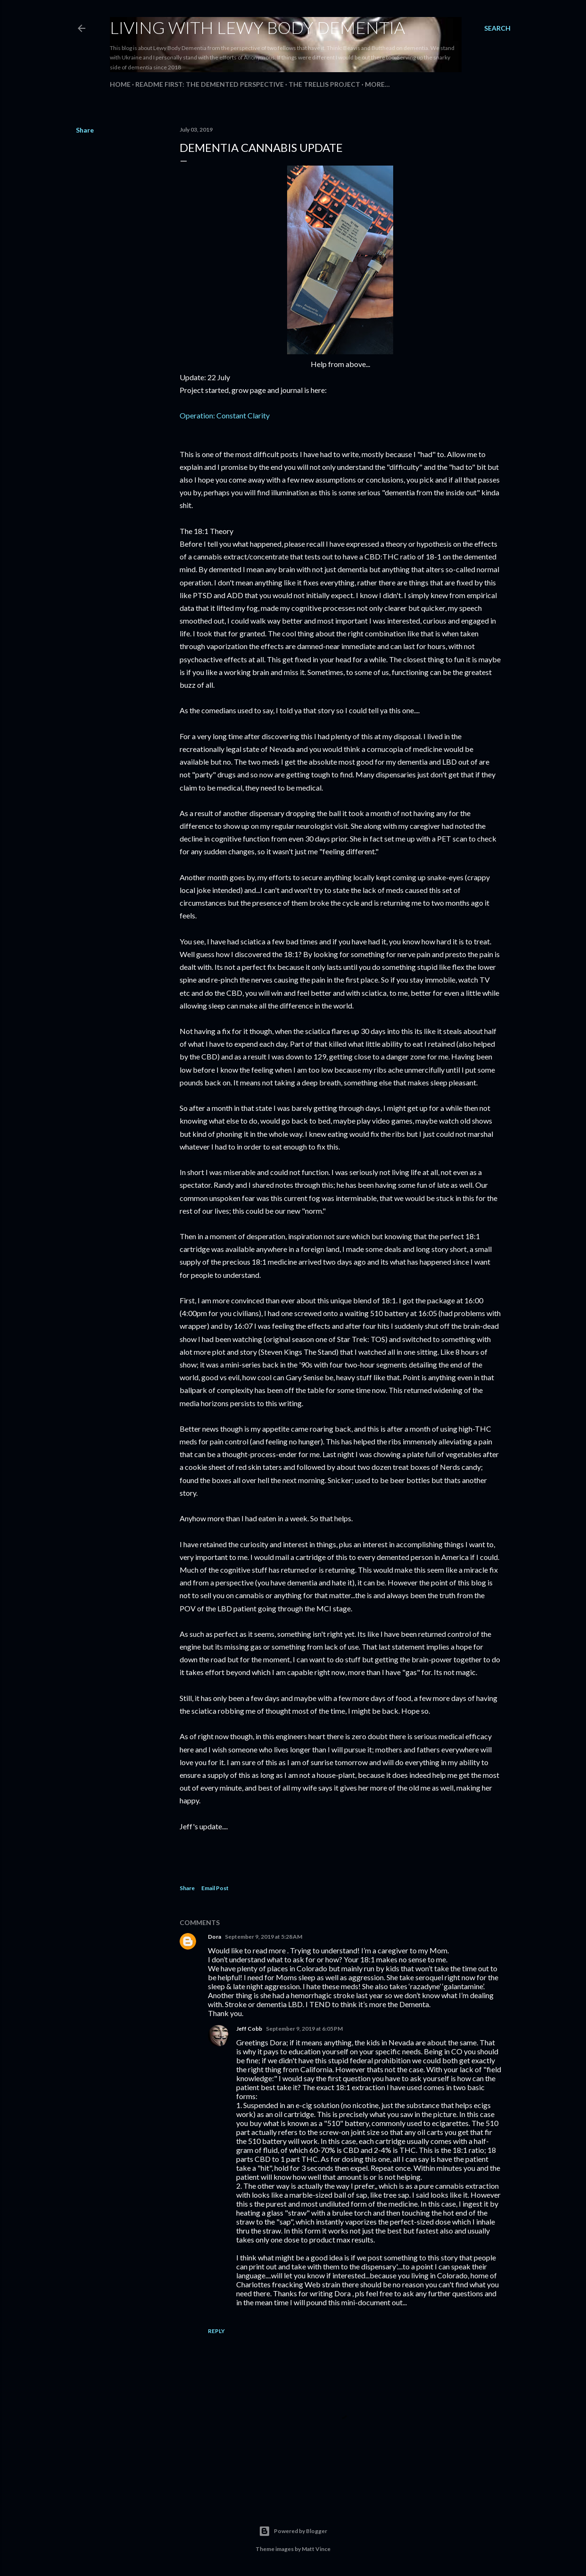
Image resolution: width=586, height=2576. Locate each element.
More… (377, 84)
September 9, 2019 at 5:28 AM (263, 1936)
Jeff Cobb (249, 2028)
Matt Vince (316, 2548)
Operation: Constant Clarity (225, 415)
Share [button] (85, 130)
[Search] (497, 28)
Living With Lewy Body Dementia (257, 27)
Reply (216, 2330)
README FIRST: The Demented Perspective (209, 84)
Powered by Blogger (293, 2531)
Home (120, 84)
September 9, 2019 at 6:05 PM (304, 2028)
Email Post (215, 1888)
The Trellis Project (324, 84)
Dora (214, 1936)
